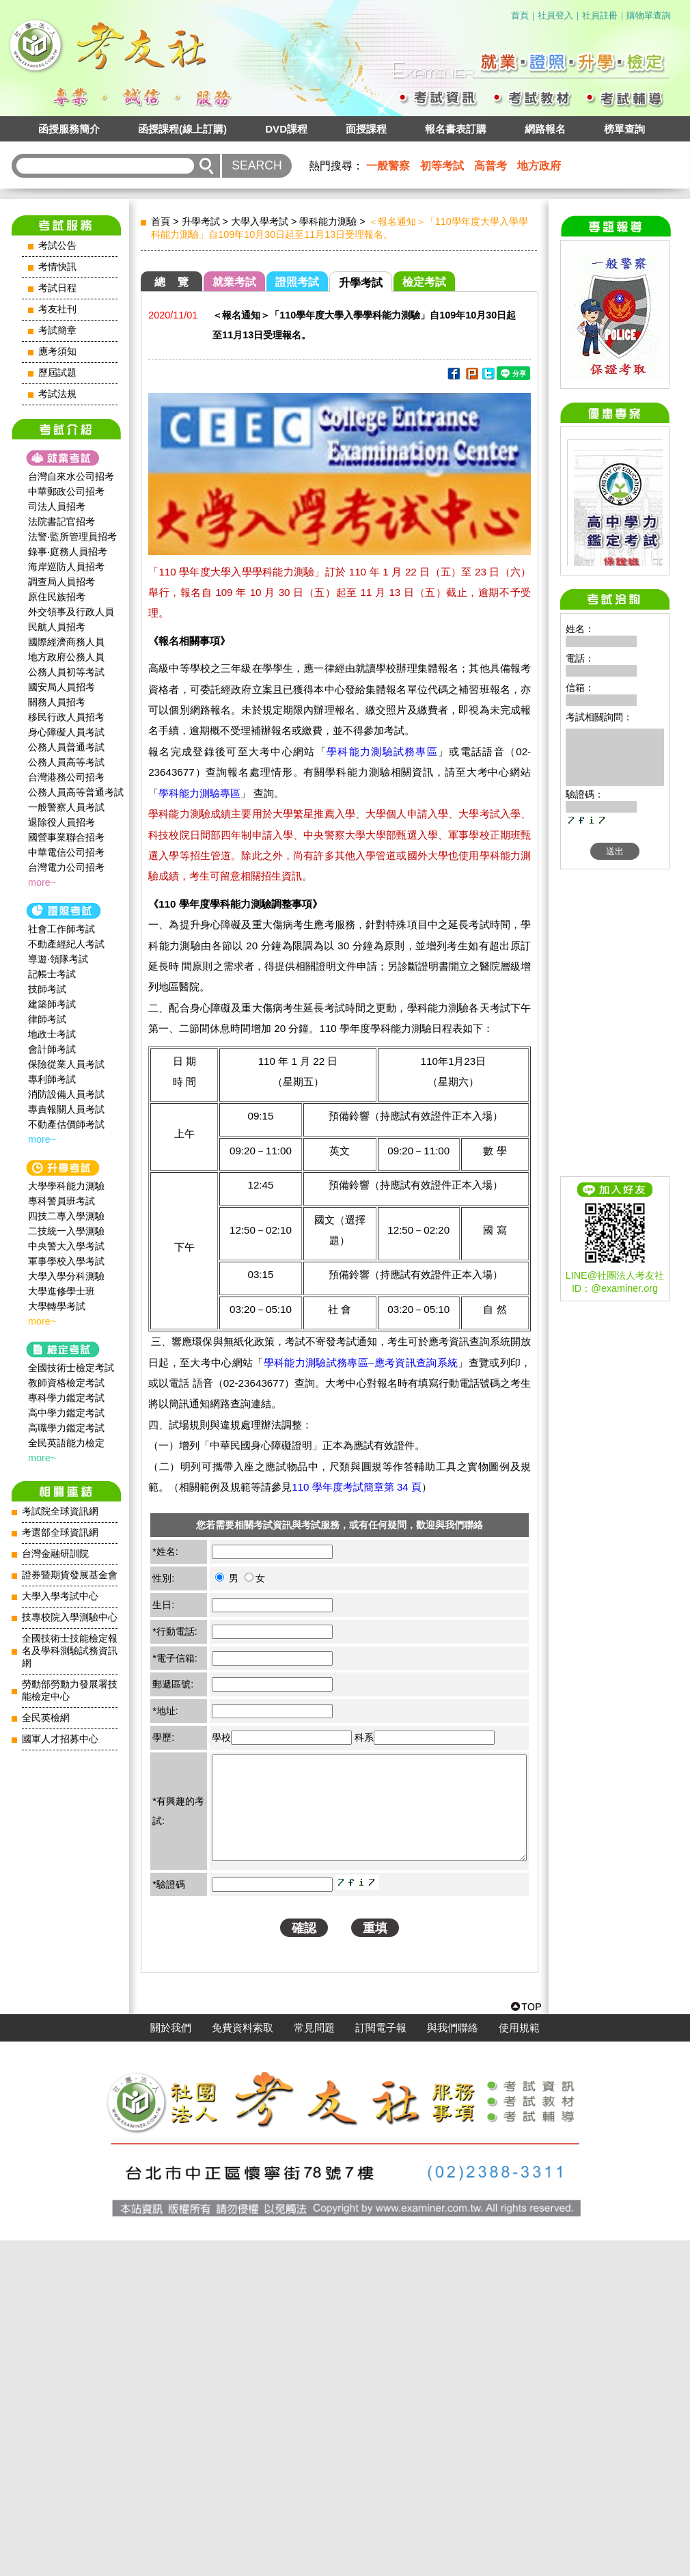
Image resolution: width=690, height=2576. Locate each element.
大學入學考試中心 (60, 1596)
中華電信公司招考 (66, 852)
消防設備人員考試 (66, 1094)
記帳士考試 (52, 973)
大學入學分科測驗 (66, 1276)
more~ (42, 882)
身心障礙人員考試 (66, 732)
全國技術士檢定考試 (71, 1367)
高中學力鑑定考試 (66, 1412)
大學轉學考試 (56, 1306)
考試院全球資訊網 (60, 1511)
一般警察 (388, 166)
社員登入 (555, 15)
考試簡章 (57, 330)
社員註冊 (600, 15)
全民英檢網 (46, 1718)
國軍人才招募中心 (60, 1739)
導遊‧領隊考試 (58, 958)
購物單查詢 (648, 15)
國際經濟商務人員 (66, 641)
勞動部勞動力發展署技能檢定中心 (70, 1690)
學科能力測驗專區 (199, 793)
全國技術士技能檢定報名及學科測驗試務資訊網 (70, 1650)
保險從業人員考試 (66, 1064)
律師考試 (47, 1019)
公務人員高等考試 (66, 762)
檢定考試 (424, 282)
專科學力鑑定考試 (66, 1397)
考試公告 (57, 246)
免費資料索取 (242, 2363)
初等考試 (442, 166)
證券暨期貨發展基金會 (70, 1575)
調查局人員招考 (61, 581)
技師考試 (47, 989)
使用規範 (519, 2363)
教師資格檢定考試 (66, 1382)
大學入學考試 (259, 221)
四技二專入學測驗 (66, 1215)
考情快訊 (57, 267)
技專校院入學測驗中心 (70, 1617)
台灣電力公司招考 (66, 867)
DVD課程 (286, 129)
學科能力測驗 (328, 221)
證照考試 (297, 282)
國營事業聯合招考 (66, 837)
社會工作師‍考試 (61, 928)
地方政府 (539, 166)
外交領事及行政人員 (71, 611)
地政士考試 (52, 1034)
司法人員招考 (56, 506)
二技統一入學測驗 (66, 1230)
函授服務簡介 (69, 129)
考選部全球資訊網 (60, 1533)
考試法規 (57, 394)
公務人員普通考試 (66, 747)
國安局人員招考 (61, 686)
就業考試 (234, 282)
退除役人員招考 (61, 822)
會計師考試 (52, 1049)
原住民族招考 (56, 596)
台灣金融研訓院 (55, 1554)
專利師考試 (52, 1079)
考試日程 (57, 288)
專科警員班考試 (61, 1200)
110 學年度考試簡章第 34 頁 (357, 1487)
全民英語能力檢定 (66, 1442)
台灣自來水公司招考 (71, 476)
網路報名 (545, 129)
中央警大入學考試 (66, 1245)
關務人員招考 (56, 701)
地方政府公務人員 (66, 656)
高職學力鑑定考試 (66, 1427)
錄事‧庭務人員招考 (67, 551)
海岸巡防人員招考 (66, 566)
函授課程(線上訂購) (182, 129)
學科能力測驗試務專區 (382, 751)
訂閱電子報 (380, 2363)
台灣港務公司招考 (66, 777)
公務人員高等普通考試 (76, 792)
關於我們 (170, 2363)
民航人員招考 (56, 626)
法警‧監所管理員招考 (72, 536)
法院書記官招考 (61, 521)
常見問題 (314, 2363)
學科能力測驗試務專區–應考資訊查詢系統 (361, 1362)
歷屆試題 (57, 373)
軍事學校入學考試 (66, 1261)
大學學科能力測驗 (66, 1185)
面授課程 (366, 129)
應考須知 (57, 352)
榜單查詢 (624, 129)
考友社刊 (57, 309)
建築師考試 (52, 1004)
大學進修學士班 (61, 1291)
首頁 (520, 15)
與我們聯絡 (452, 2363)
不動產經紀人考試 (66, 943)
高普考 (490, 166)
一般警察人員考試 (66, 807)
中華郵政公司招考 (66, 491)
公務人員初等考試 (66, 671)
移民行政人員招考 (66, 716)
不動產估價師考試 (66, 1124)
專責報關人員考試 (66, 1109)
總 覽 (171, 282)
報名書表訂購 (455, 129)
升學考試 (201, 221)
